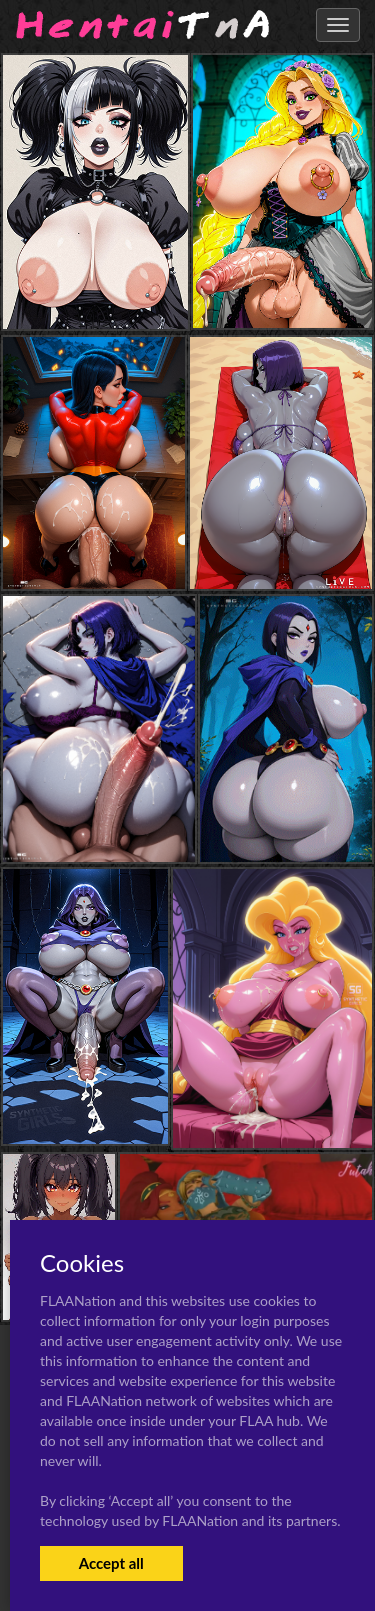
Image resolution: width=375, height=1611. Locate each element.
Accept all (111, 1563)
